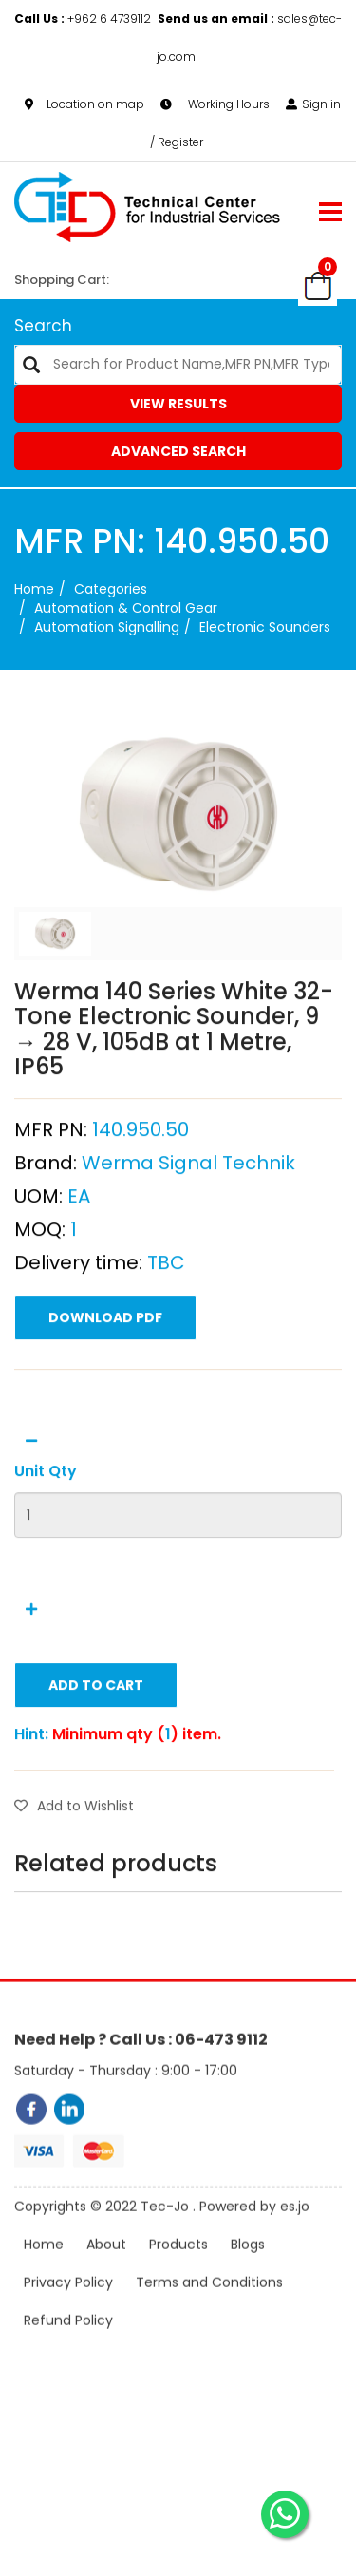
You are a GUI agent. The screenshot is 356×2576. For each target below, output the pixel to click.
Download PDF (105, 1393)
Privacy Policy (68, 2310)
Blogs (248, 2272)
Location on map (84, 104)
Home (34, 588)
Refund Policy (68, 2348)
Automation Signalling (106, 626)
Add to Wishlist (74, 1881)
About (106, 2272)
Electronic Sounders (264, 626)
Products (178, 2272)
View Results (178, 403)
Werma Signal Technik (188, 1238)
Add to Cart (95, 1761)
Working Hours (215, 104)
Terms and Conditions (209, 2310)
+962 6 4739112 (84, 18)
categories (110, 588)
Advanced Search (178, 451)
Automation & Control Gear (125, 607)
